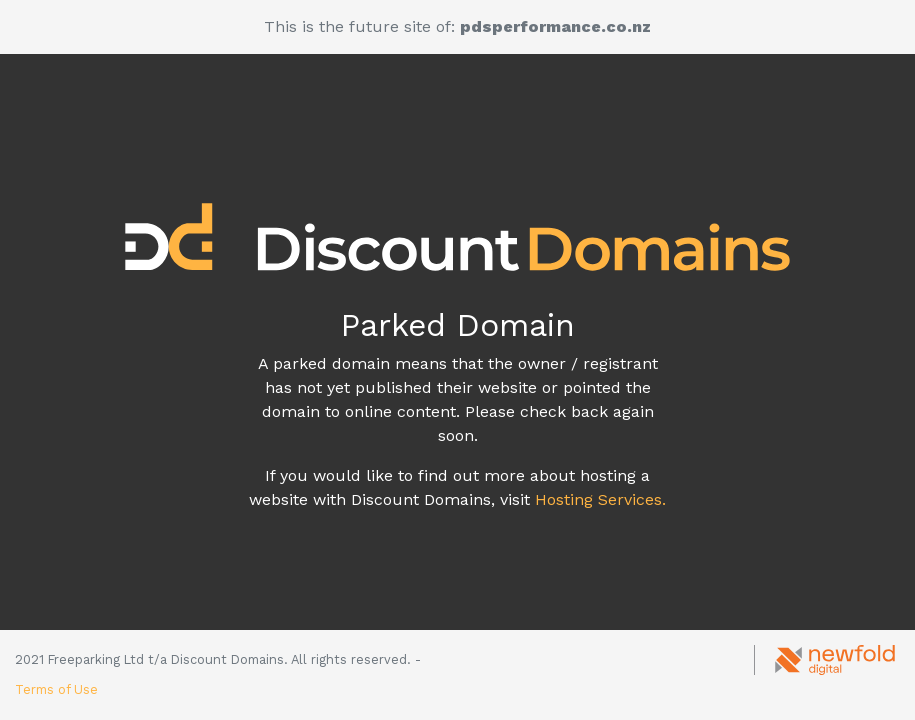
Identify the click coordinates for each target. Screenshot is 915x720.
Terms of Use (56, 689)
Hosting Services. (600, 499)
